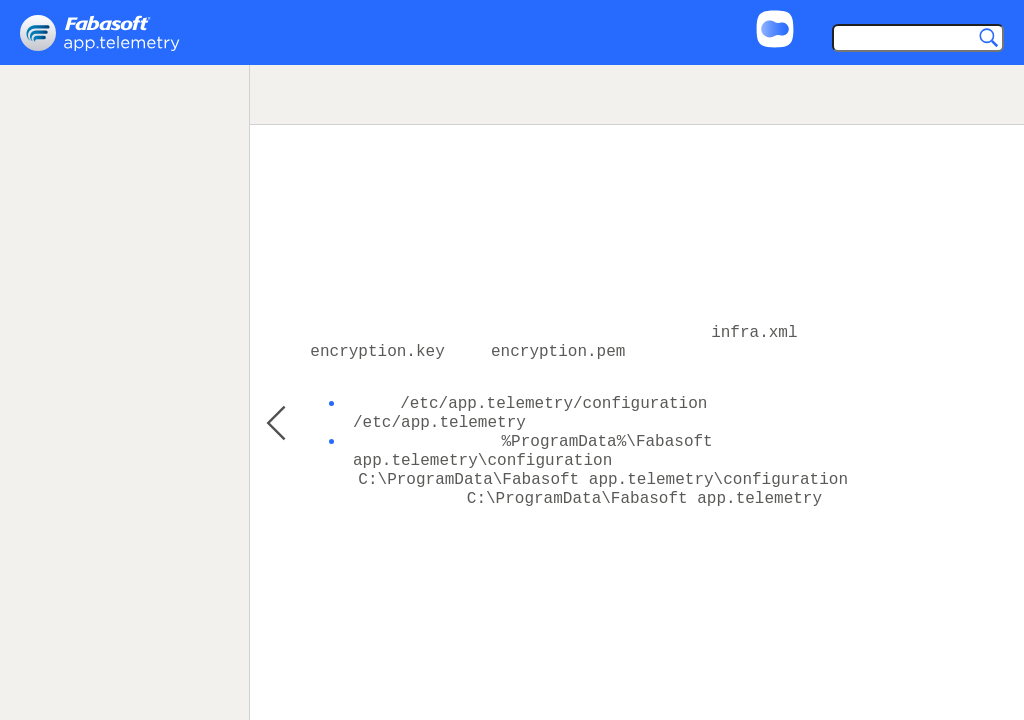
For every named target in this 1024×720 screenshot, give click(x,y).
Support (844, 12)
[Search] (913, 40)
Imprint (920, 12)
